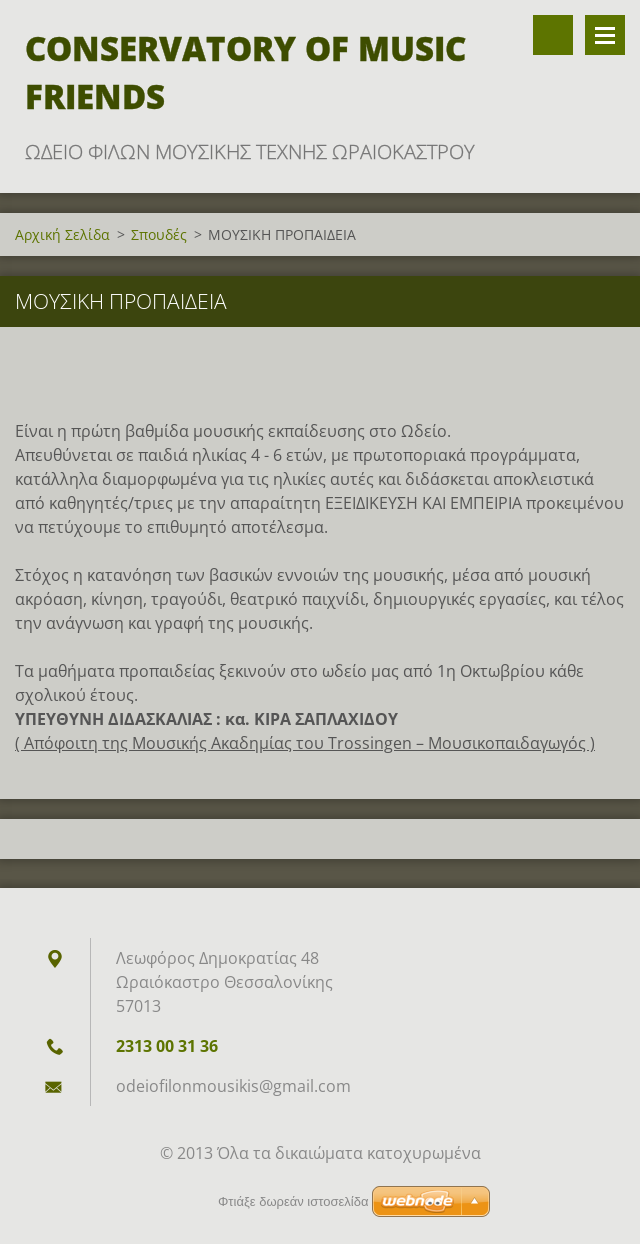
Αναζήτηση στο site (553, 35)
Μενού (605, 35)
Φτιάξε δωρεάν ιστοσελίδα (293, 1201)
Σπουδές (159, 234)
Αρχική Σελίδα (62, 234)
